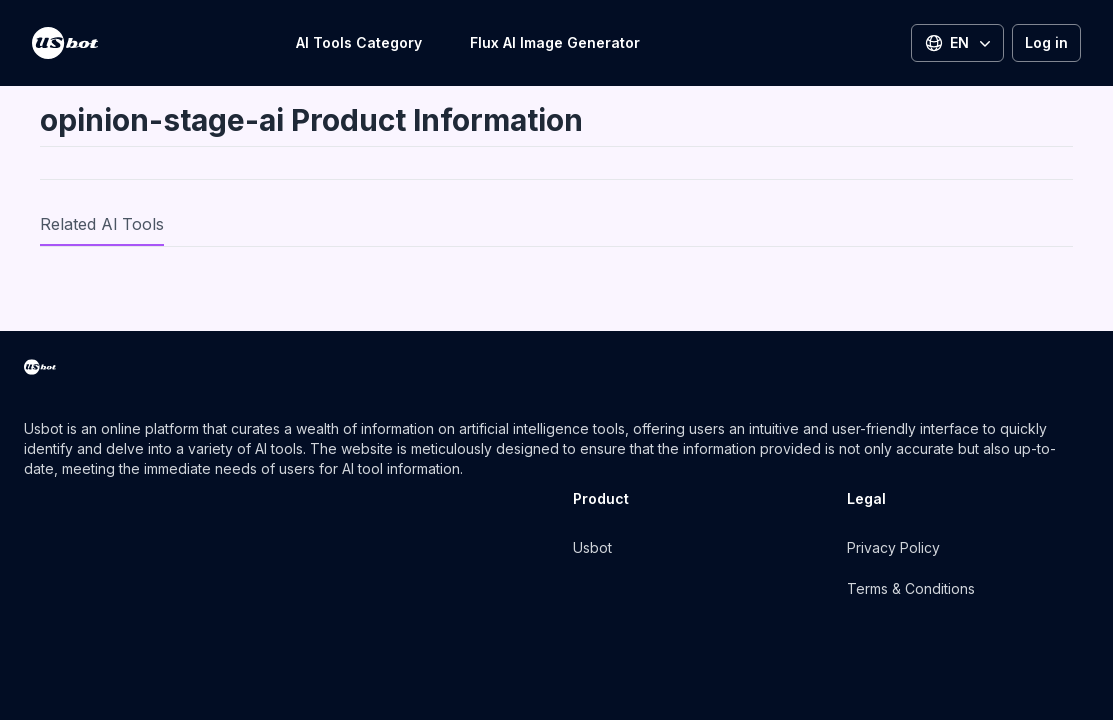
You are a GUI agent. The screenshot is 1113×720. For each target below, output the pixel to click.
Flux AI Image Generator (555, 42)
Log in (1046, 42)
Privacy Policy (893, 547)
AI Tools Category (359, 42)
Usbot (592, 547)
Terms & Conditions (911, 588)
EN (959, 43)
